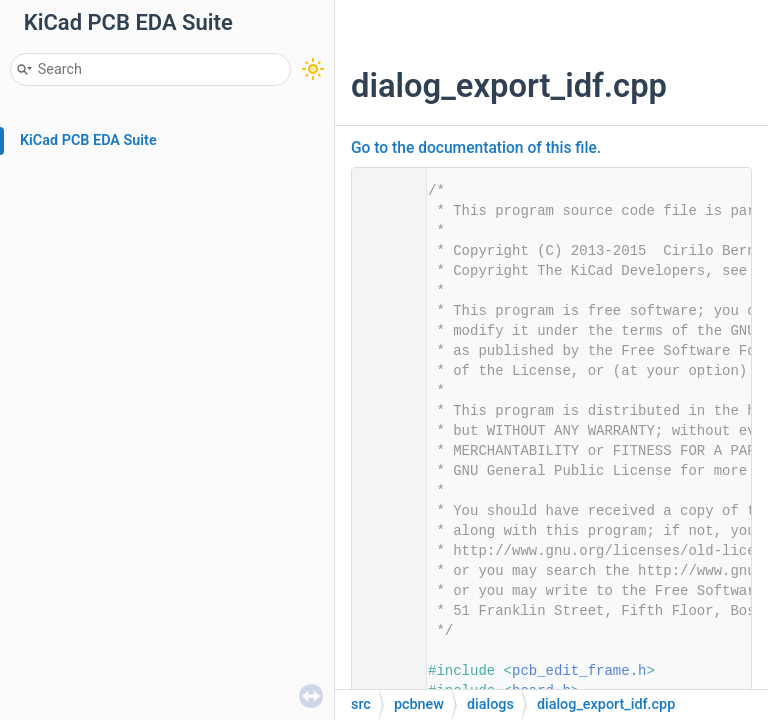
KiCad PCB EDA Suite (88, 140)
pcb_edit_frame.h (579, 671)
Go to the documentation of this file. (476, 148)
